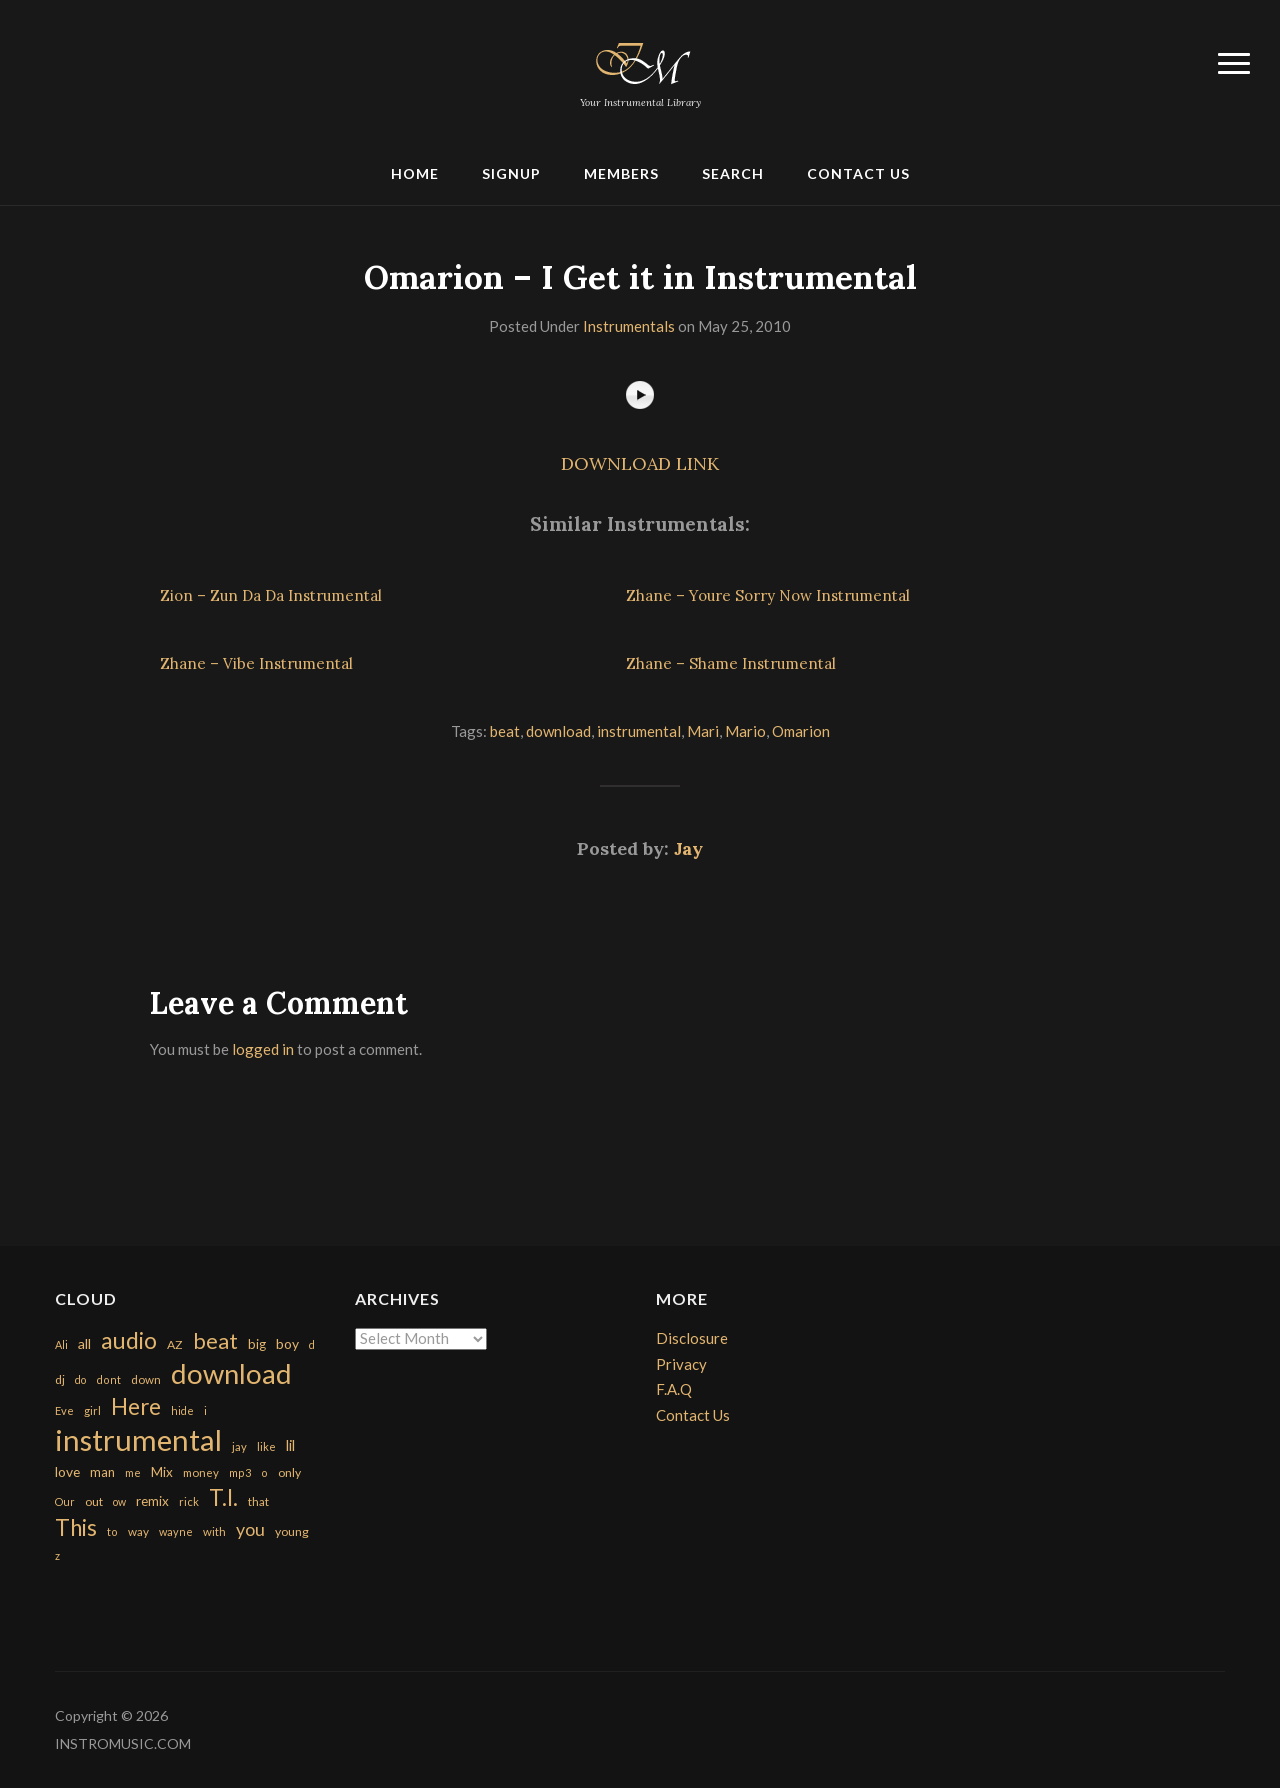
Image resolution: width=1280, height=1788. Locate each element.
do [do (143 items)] (80, 1379)
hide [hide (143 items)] (182, 1410)
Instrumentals (629, 326)
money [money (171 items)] (201, 1472)
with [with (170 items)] (214, 1531)
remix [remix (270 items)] (152, 1501)
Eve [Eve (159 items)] (64, 1410)
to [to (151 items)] (112, 1531)
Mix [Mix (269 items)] (162, 1472)
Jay (688, 848)
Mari (703, 731)
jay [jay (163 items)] (239, 1446)
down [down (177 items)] (146, 1379)
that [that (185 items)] (258, 1501)
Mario (745, 731)
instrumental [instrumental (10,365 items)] (138, 1439)
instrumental (639, 731)
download (558, 731)
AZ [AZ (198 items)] (175, 1344)
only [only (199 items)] (289, 1472)
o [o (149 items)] (264, 1472)
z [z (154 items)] (57, 1555)
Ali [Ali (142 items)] (61, 1344)
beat (505, 731)
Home (415, 173)
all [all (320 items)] (84, 1343)
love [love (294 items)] (67, 1471)
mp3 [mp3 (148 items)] (240, 1472)
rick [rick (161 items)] (189, 1501)
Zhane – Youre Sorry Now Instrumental (768, 595)
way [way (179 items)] (138, 1531)
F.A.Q (674, 1389)
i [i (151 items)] (205, 1410)
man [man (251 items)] (102, 1472)
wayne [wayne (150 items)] (176, 1531)
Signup (511, 173)
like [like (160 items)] (266, 1446)
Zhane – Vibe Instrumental (256, 663)
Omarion (801, 731)
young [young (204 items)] (292, 1531)
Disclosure (692, 1338)
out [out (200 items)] (94, 1501)
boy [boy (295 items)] (287, 1343)
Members (621, 173)
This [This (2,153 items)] (76, 1527)
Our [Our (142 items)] (65, 1501)
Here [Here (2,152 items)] (136, 1406)
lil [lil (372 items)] (290, 1445)
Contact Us (858, 173)
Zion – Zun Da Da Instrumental (271, 595)
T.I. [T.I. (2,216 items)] (223, 1497)
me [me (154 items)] (133, 1472)
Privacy (681, 1364)
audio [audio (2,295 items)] (129, 1340)
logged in (263, 1049)
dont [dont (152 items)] (108, 1379)
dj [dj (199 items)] (60, 1379)
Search (733, 173)
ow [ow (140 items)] (119, 1501)
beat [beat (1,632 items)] (215, 1341)
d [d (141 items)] (312, 1344)
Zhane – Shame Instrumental (731, 663)
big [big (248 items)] (257, 1344)
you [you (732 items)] (250, 1529)
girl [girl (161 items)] (92, 1410)
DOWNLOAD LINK (640, 463)
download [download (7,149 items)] (231, 1373)
